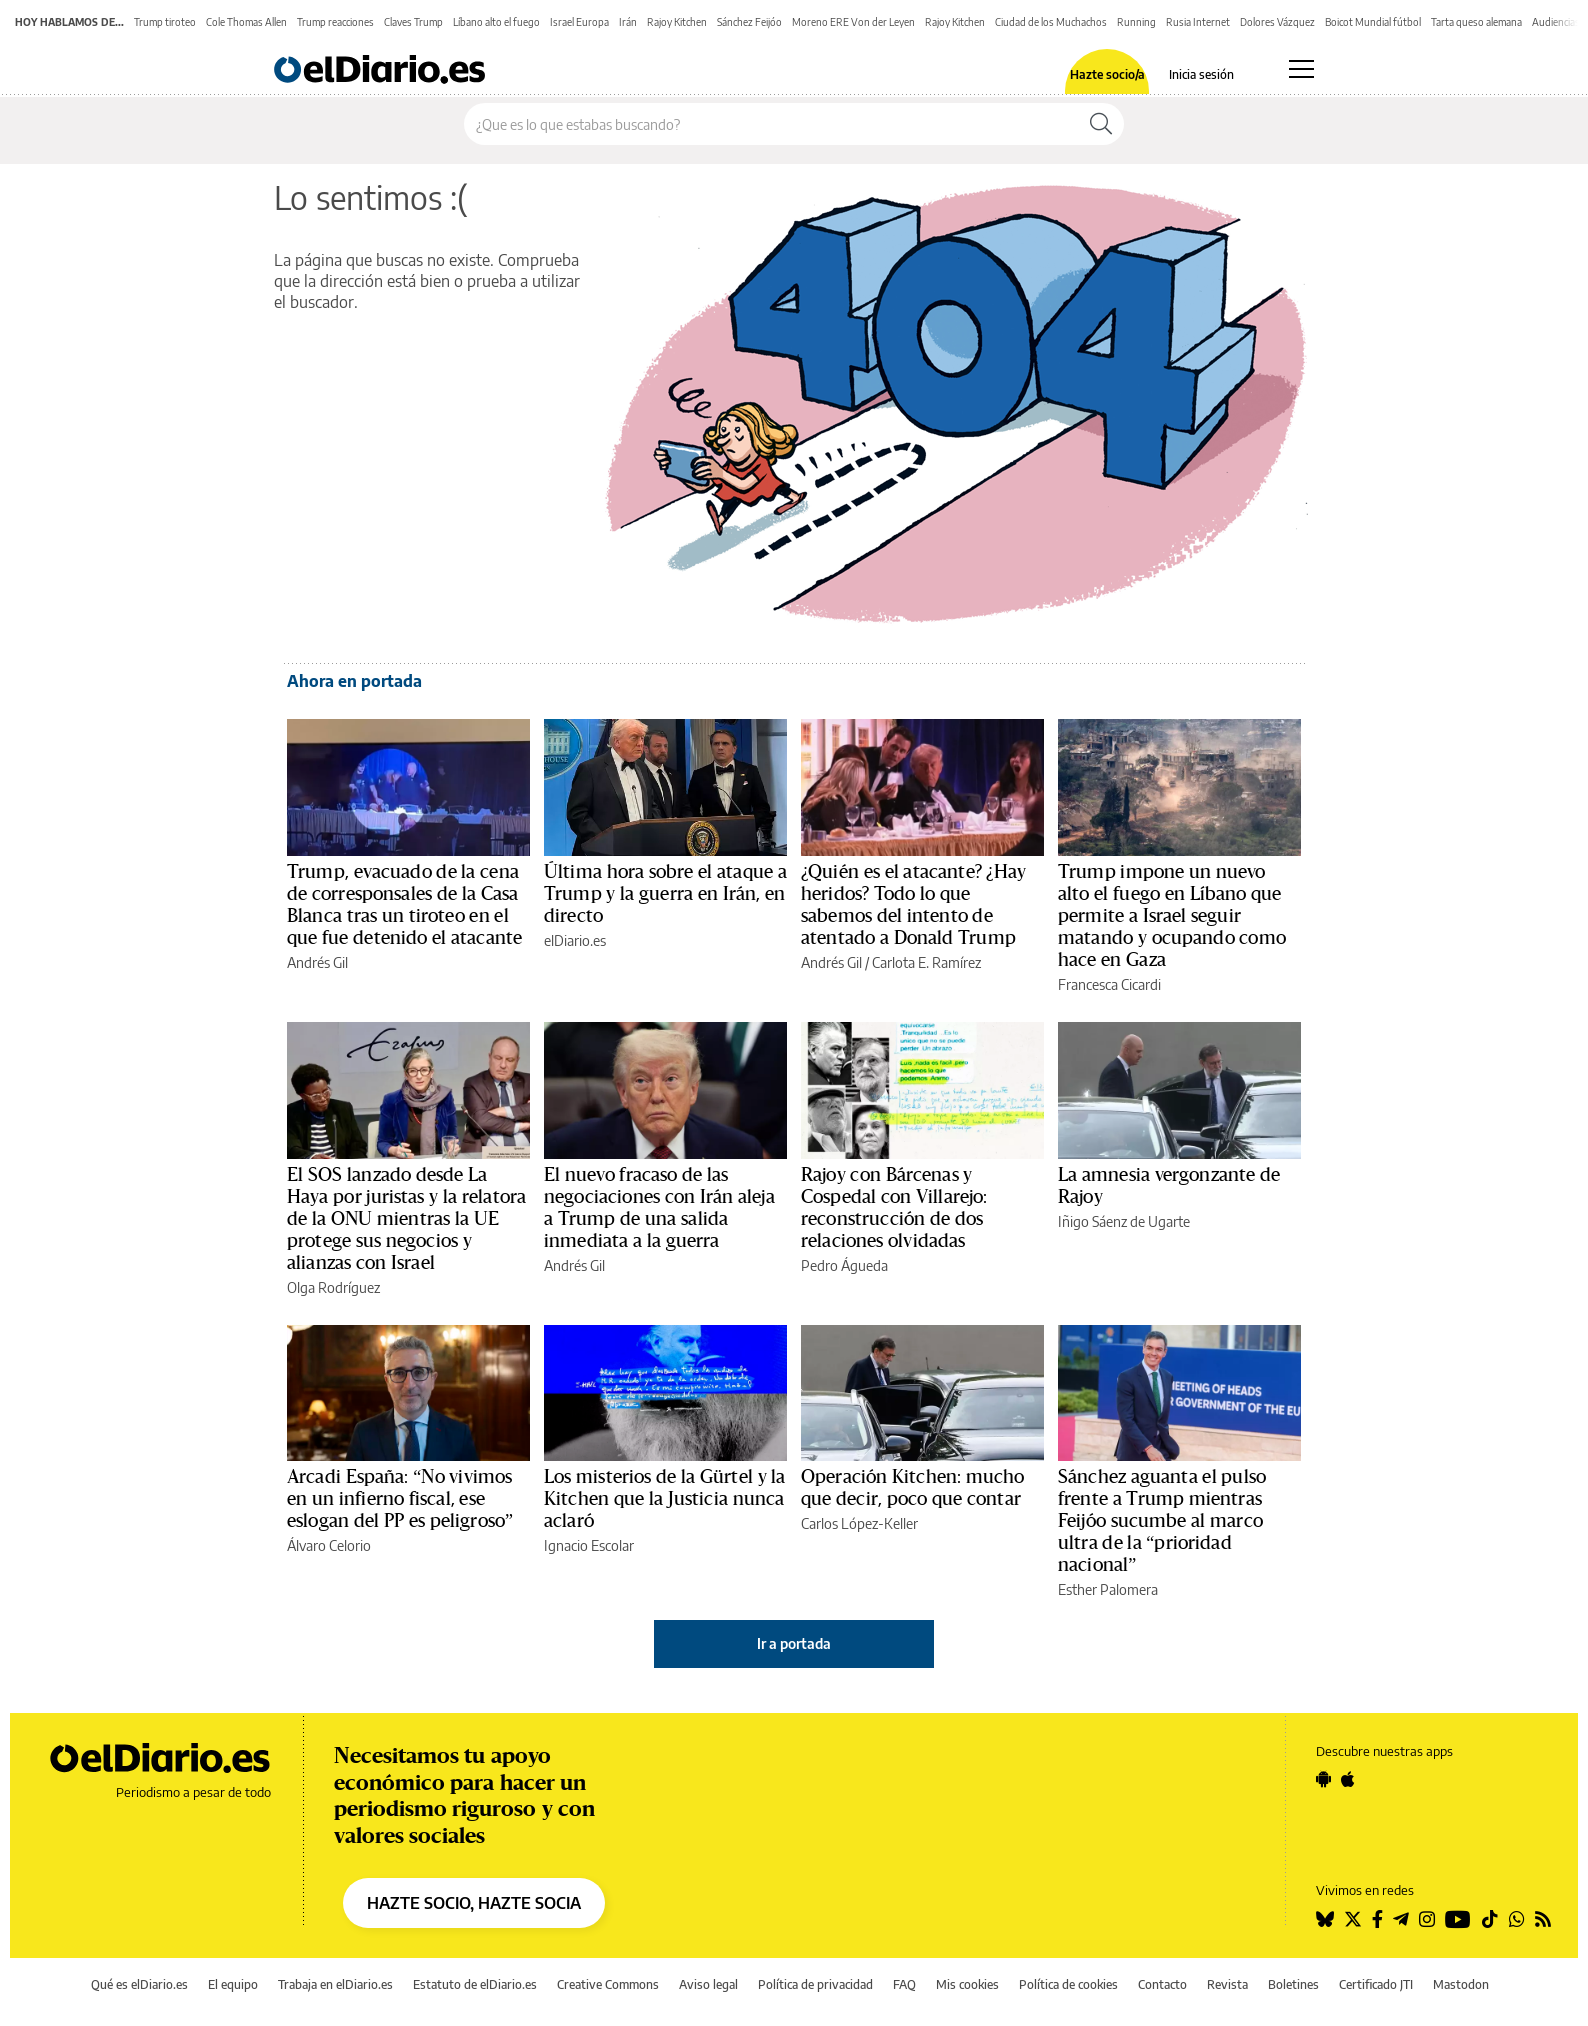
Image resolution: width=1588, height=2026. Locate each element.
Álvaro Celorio (329, 1545)
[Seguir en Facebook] (1377, 1919)
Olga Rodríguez (333, 1287)
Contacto (1162, 1984)
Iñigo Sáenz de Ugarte (1124, 1221)
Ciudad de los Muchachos (1051, 22)
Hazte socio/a (1107, 75)
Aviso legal (708, 1984)
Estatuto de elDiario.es (475, 1984)
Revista (1227, 1984)
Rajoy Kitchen (677, 22)
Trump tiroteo (165, 22)
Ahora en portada (354, 681)
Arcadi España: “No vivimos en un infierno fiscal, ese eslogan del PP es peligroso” (400, 1499)
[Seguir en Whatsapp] (1517, 1919)
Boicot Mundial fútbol (1373, 22)
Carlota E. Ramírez (926, 962)
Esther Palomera (1108, 1589)
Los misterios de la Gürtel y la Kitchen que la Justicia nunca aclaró (665, 1499)
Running (1136, 22)
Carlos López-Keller (859, 1523)
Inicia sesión (1201, 75)
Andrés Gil (317, 962)
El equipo (233, 1984)
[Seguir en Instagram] (1427, 1919)
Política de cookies (1068, 1984)
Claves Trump (413, 22)
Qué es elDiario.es (139, 1984)
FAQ (904, 1984)
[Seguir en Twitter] (1353, 1919)
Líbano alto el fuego (496, 22)
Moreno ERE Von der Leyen (853, 22)
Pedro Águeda (844, 1265)
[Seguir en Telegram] (1401, 1919)
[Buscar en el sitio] (771, 124)
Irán (628, 22)
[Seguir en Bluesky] (1325, 1919)
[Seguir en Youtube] (1458, 1919)
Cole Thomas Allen (246, 22)
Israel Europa (579, 22)
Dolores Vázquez (1277, 22)
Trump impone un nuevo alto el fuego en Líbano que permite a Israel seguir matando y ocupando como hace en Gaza (1172, 916)
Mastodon (1461, 1984)
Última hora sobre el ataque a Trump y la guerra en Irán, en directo (665, 894)
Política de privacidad (815, 1984)
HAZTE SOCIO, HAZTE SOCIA (474, 1903)
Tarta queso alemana (1476, 22)
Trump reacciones (335, 22)
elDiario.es (575, 940)
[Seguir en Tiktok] (1490, 1919)
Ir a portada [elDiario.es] (794, 1643)
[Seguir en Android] (1323, 1779)
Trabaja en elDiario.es (335, 1984)
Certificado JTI (1376, 1984)
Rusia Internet (1198, 22)
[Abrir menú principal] (1301, 69)
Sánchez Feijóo (749, 22)
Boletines (1293, 1984)
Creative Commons (608, 1984)
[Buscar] (1101, 124)
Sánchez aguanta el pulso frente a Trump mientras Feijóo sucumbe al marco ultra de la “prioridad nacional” (1162, 1521)
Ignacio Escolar (589, 1545)
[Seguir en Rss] (1543, 1919)
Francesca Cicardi (1109, 984)
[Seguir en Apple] (1348, 1779)
